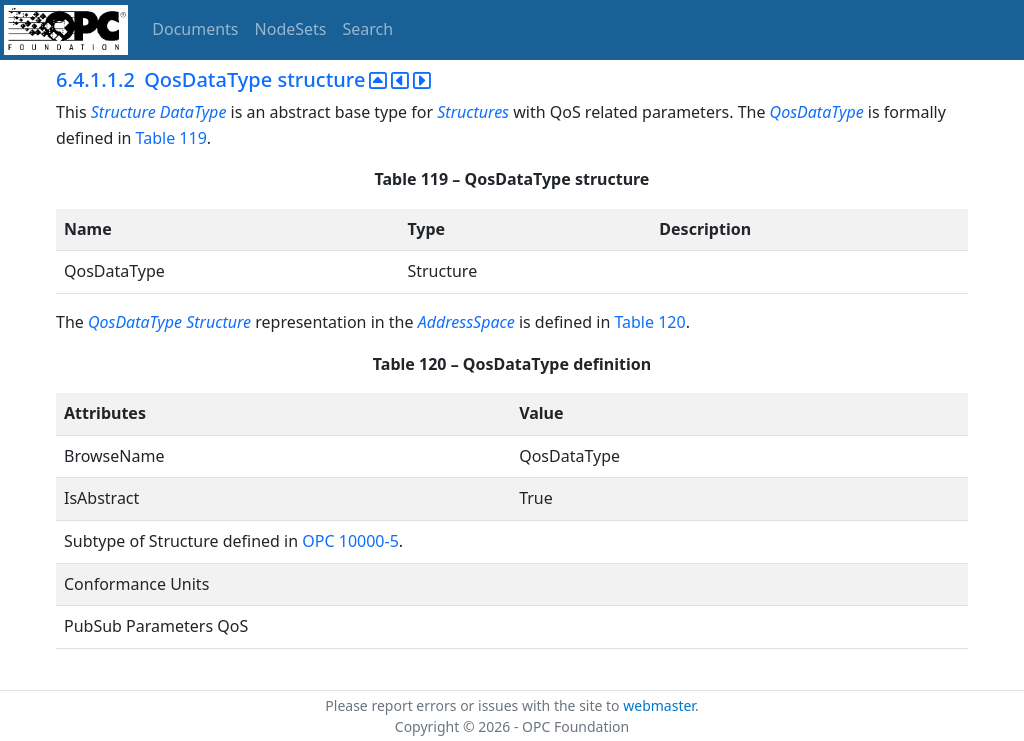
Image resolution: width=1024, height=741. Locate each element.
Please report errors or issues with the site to (474, 705)
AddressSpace (466, 322)
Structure (218, 322)
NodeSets (291, 29)
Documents (195, 29)
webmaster (659, 705)
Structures (473, 112)
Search (368, 29)
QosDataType (817, 112)
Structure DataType (159, 112)
